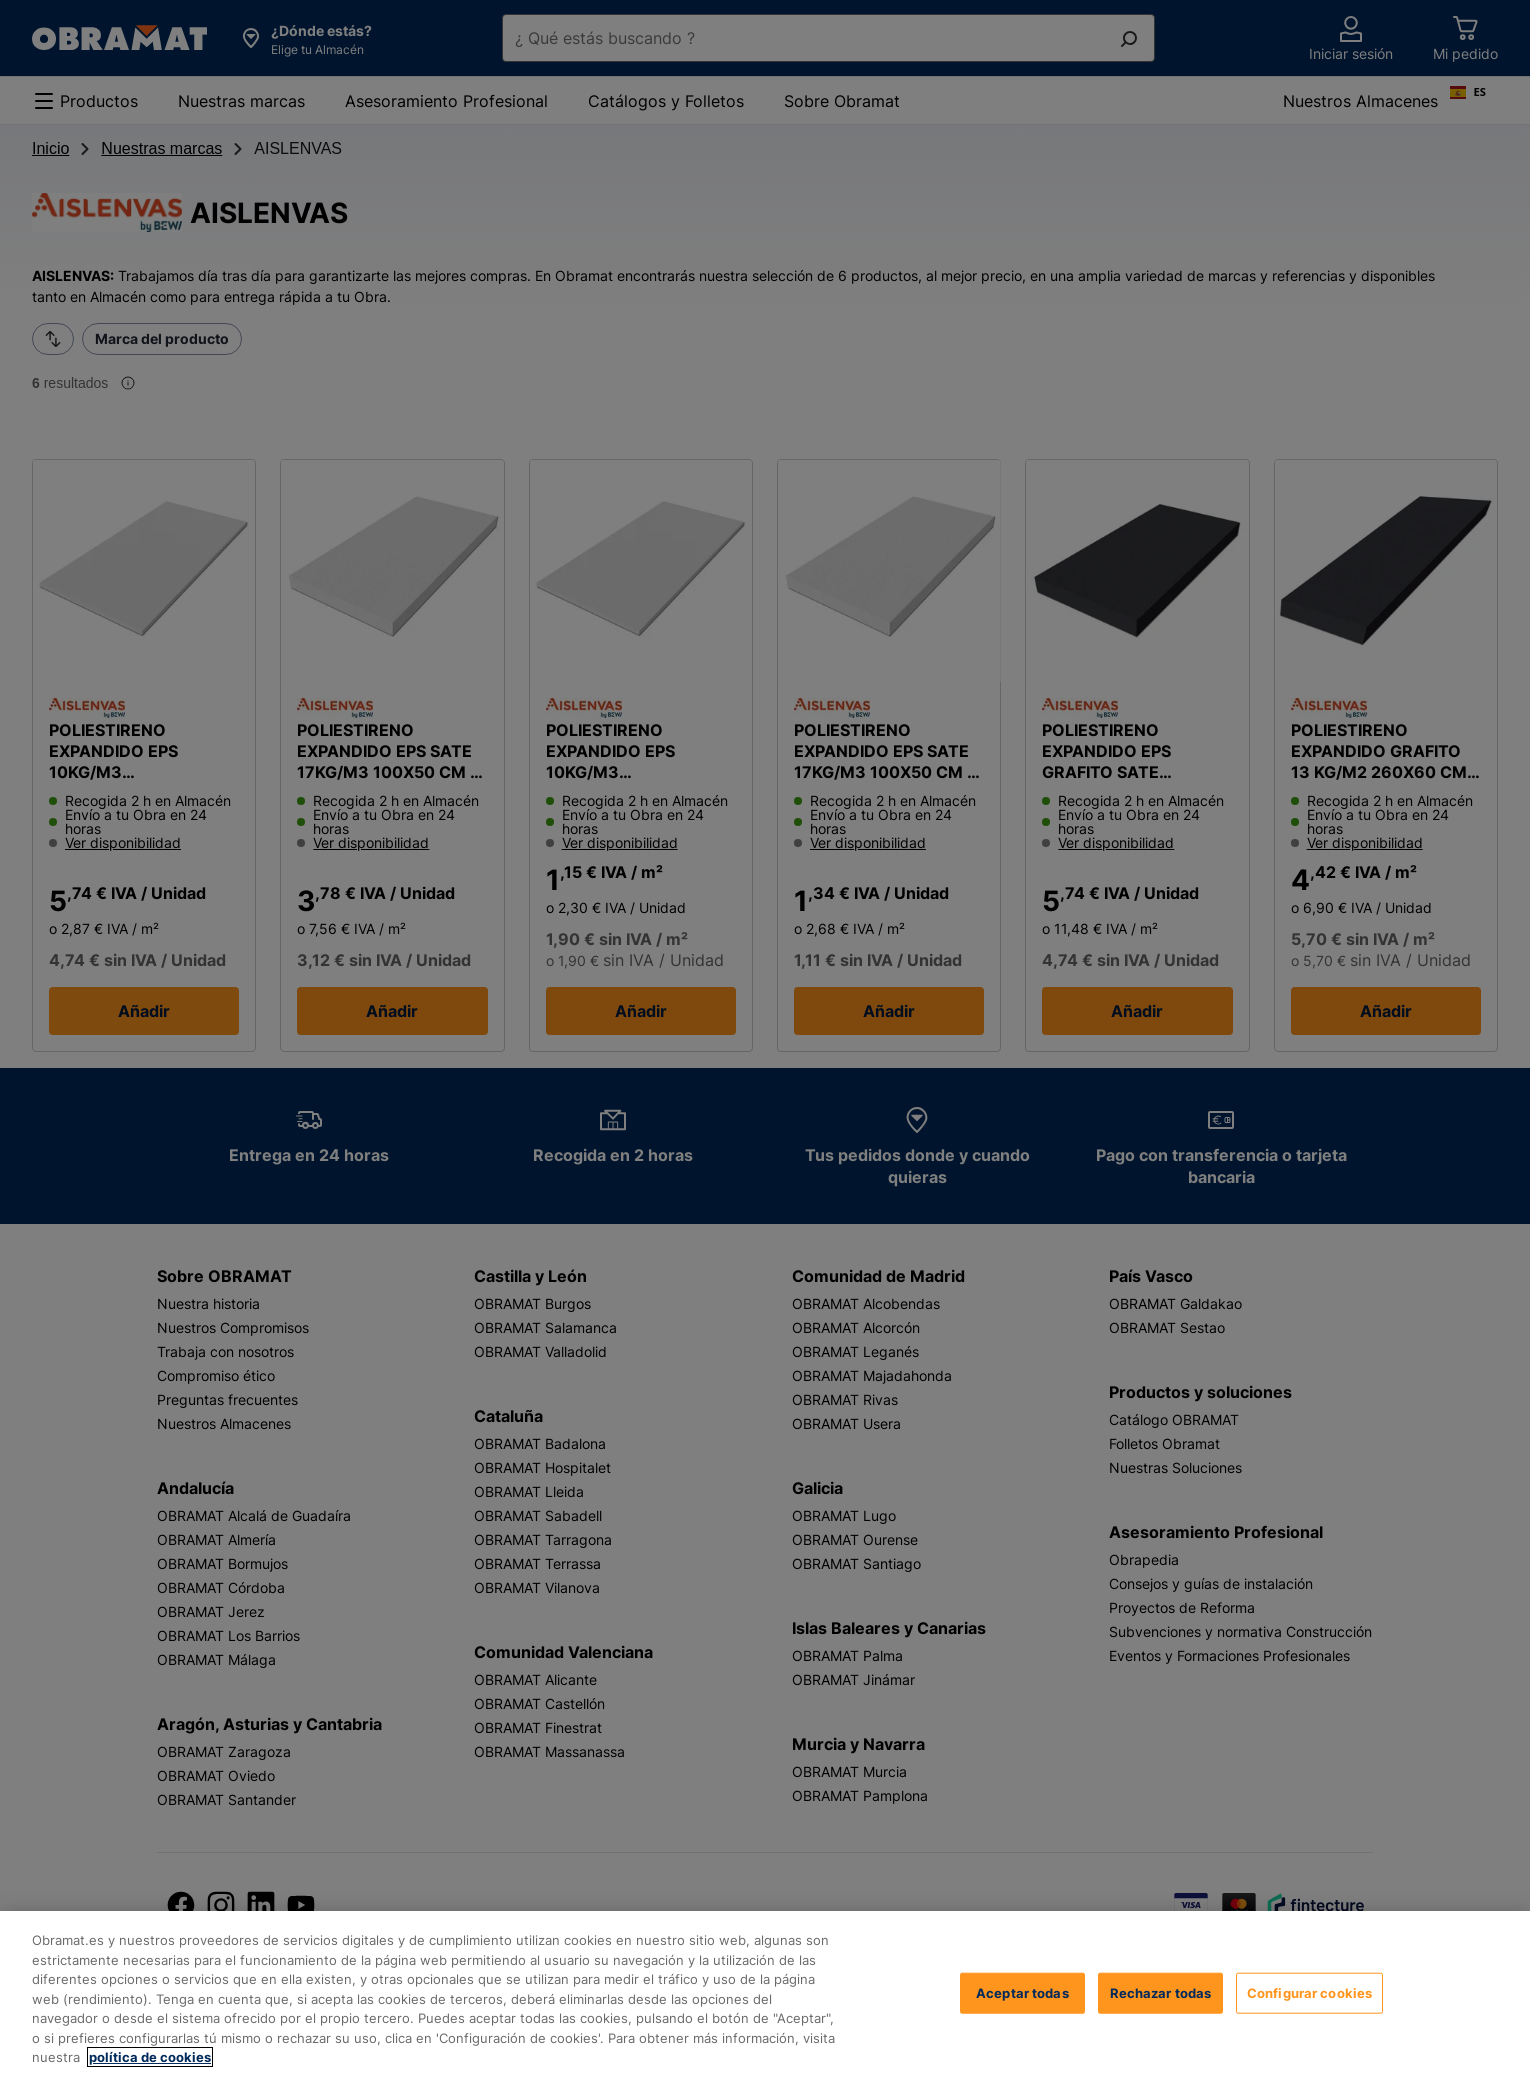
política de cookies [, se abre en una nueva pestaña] (150, 2057)
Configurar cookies (1309, 1992)
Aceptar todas (1022, 1992)
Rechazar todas (1161, 1992)
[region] (765, 1994)
